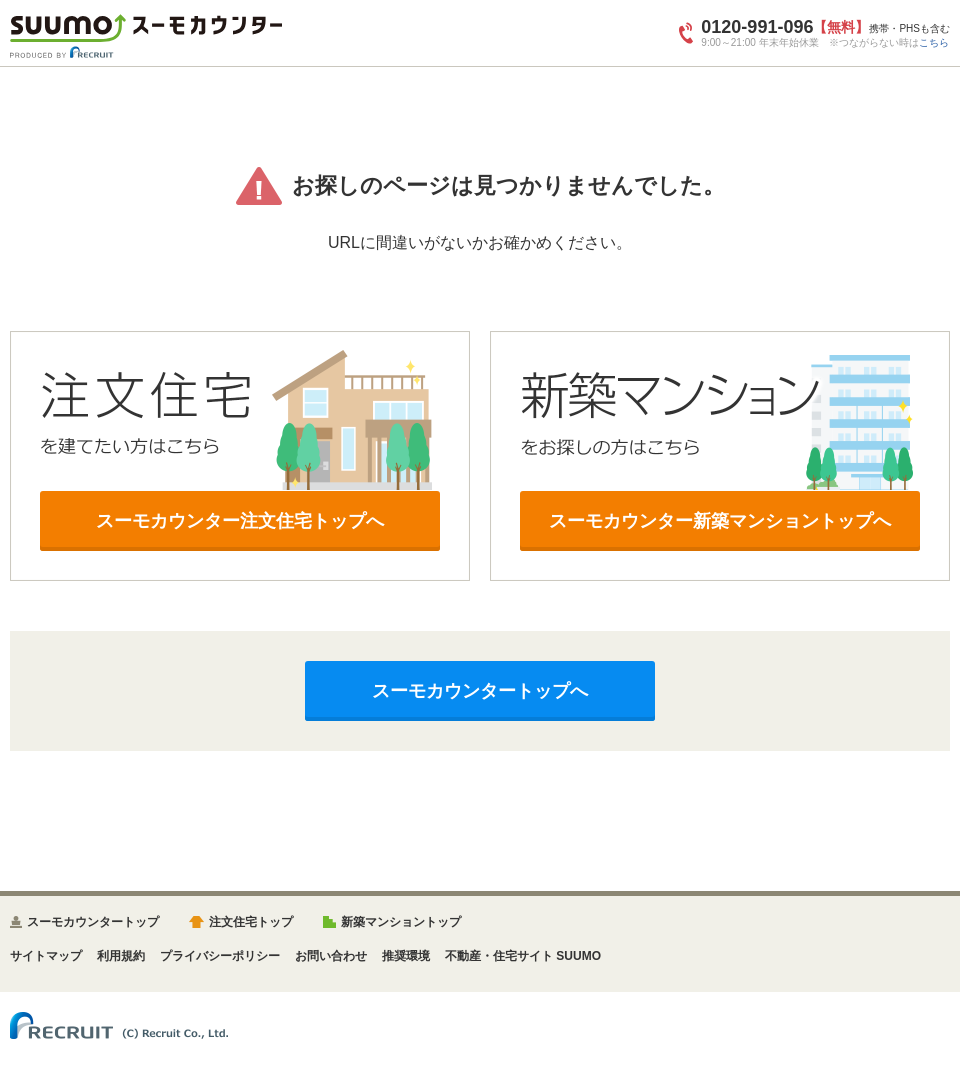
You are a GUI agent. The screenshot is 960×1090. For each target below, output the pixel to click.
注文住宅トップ (251, 922)
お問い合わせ (331, 956)
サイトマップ (46, 956)
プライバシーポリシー (220, 956)
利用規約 (121, 956)
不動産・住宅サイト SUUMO (523, 956)
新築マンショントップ (401, 922)
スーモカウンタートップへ (480, 691)
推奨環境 (406, 956)
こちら (934, 42)
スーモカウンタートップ (93, 922)
